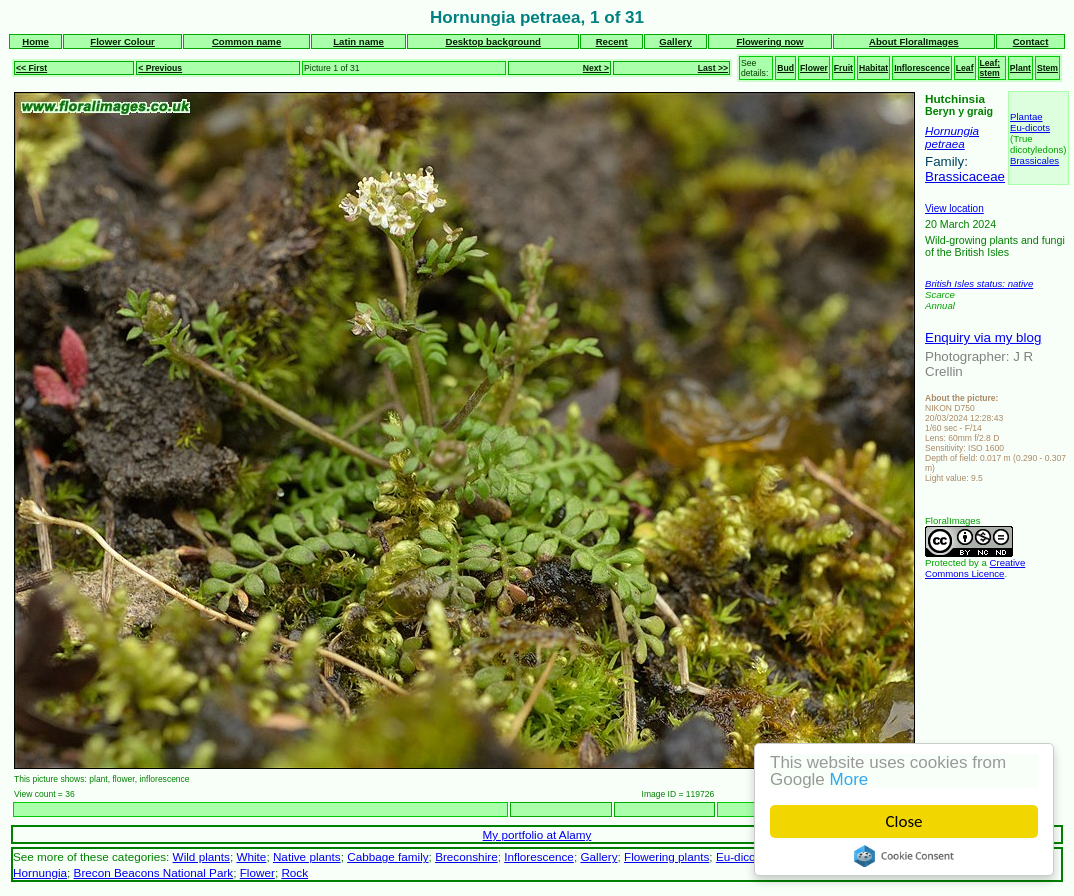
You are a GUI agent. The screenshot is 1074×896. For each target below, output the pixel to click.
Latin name (358, 41)
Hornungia (952, 130)
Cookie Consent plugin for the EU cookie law (904, 856)
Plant (1020, 68)
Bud (785, 68)
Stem (1047, 68)
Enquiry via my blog (983, 337)
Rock (294, 872)
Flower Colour (122, 41)
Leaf (965, 68)
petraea (945, 143)
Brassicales (1034, 160)
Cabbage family (387, 856)
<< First (31, 68)
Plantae (1026, 116)
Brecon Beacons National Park (154, 872)
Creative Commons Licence (975, 568)
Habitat (873, 68)
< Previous (160, 68)
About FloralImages (914, 41)
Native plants (307, 856)
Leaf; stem (990, 68)
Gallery (675, 41)
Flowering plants (666, 856)
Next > (596, 68)
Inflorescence (922, 68)
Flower (814, 68)
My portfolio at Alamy (537, 834)
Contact (1031, 41)
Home (35, 41)
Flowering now (769, 41)
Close (904, 821)
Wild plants (201, 856)
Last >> (713, 68)
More (849, 779)
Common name (246, 41)
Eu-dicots (1030, 127)
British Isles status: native (979, 283)
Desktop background (493, 41)
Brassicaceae (965, 176)
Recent (612, 41)
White (251, 856)
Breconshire (466, 856)
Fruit (843, 68)
